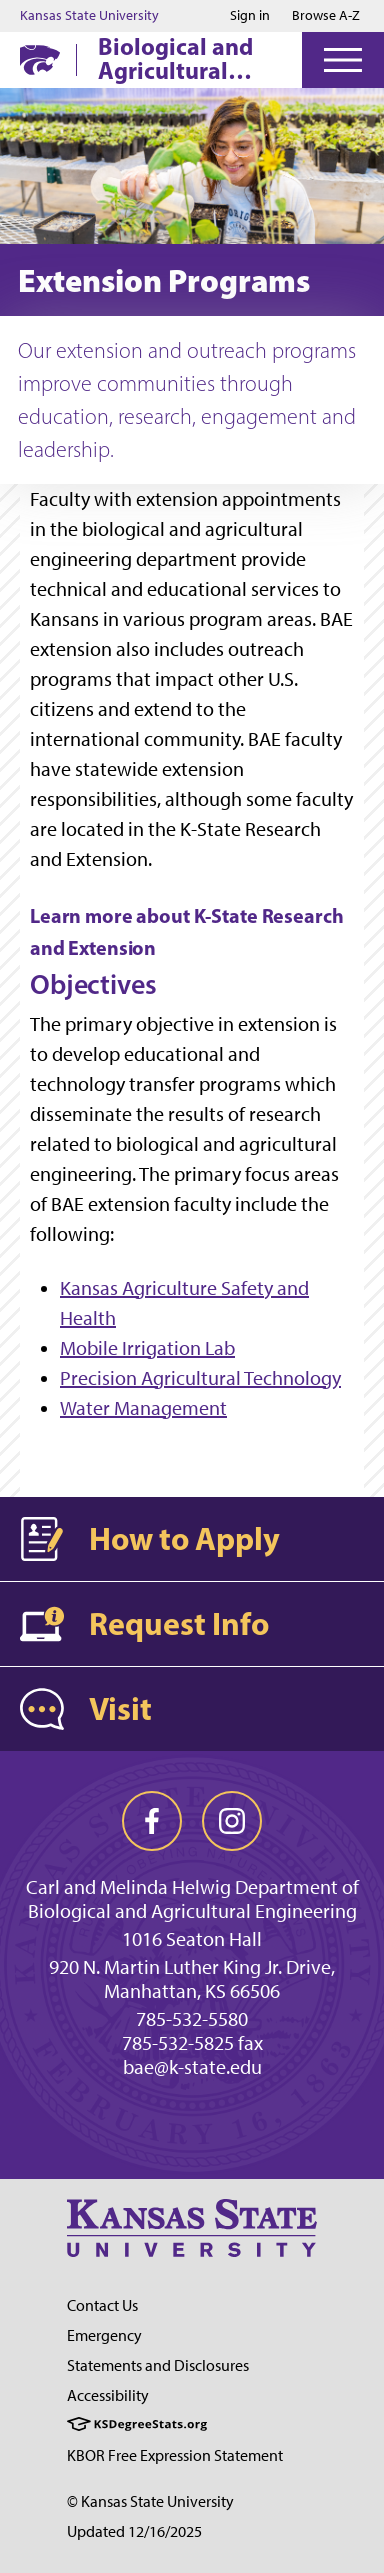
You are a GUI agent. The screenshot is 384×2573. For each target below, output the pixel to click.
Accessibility (108, 2395)
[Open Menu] (343, 60)
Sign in (250, 16)
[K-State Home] (40, 59)
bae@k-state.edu (192, 2067)
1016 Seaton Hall (192, 1939)
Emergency (104, 2335)
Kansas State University (89, 16)
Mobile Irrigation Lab (147, 1348)
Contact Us (102, 2305)
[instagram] (232, 1821)
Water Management (143, 1408)
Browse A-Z (326, 15)
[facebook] (152, 1821)
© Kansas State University (150, 2501)
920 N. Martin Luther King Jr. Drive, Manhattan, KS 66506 (192, 1979)
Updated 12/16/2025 (134, 2531)
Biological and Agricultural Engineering (175, 58)
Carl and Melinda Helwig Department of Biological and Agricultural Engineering (192, 1899)
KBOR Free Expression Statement (175, 2455)
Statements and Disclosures (158, 2365)
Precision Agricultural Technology (200, 1378)
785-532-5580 (192, 2019)
